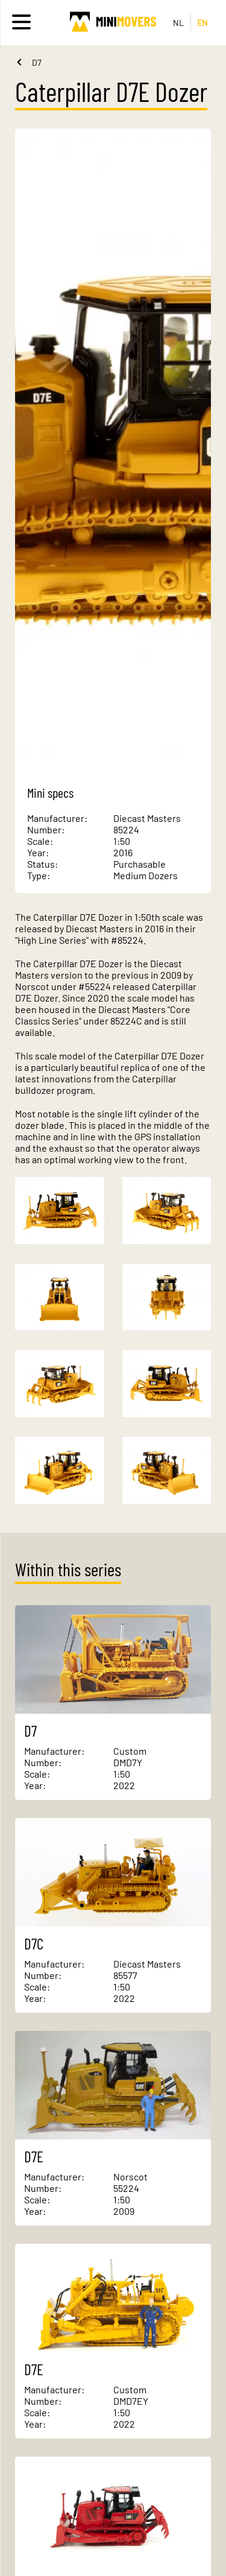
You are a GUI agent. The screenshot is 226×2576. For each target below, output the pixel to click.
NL (178, 22)
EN (203, 22)
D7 (37, 62)
